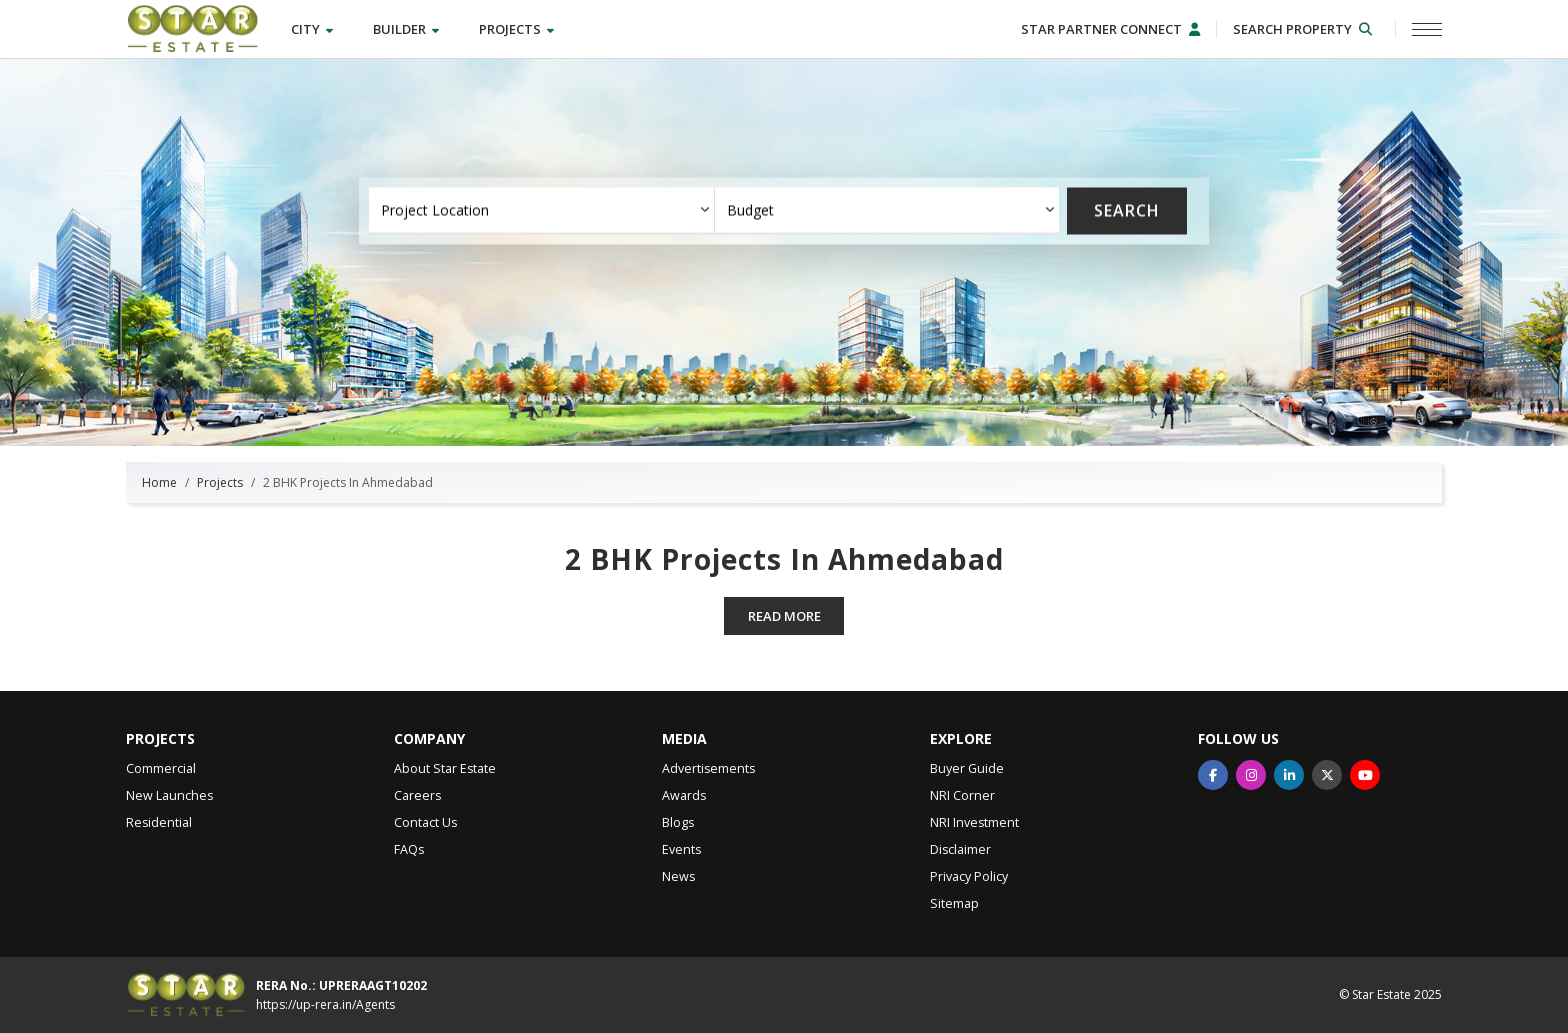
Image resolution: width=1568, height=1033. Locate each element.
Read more (784, 616)
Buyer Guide (967, 768)
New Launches (169, 795)
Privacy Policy (969, 876)
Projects (516, 29)
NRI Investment (974, 822)
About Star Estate (445, 768)
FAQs (409, 849)
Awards (684, 795)
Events (681, 849)
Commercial (161, 768)
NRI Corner (962, 795)
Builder (406, 29)
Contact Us (425, 822)
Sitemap (954, 903)
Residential (159, 822)
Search (1127, 211)
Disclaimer (960, 849)
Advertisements (708, 768)
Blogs (678, 822)
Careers (417, 795)
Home (159, 482)
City (312, 29)
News (678, 876)
